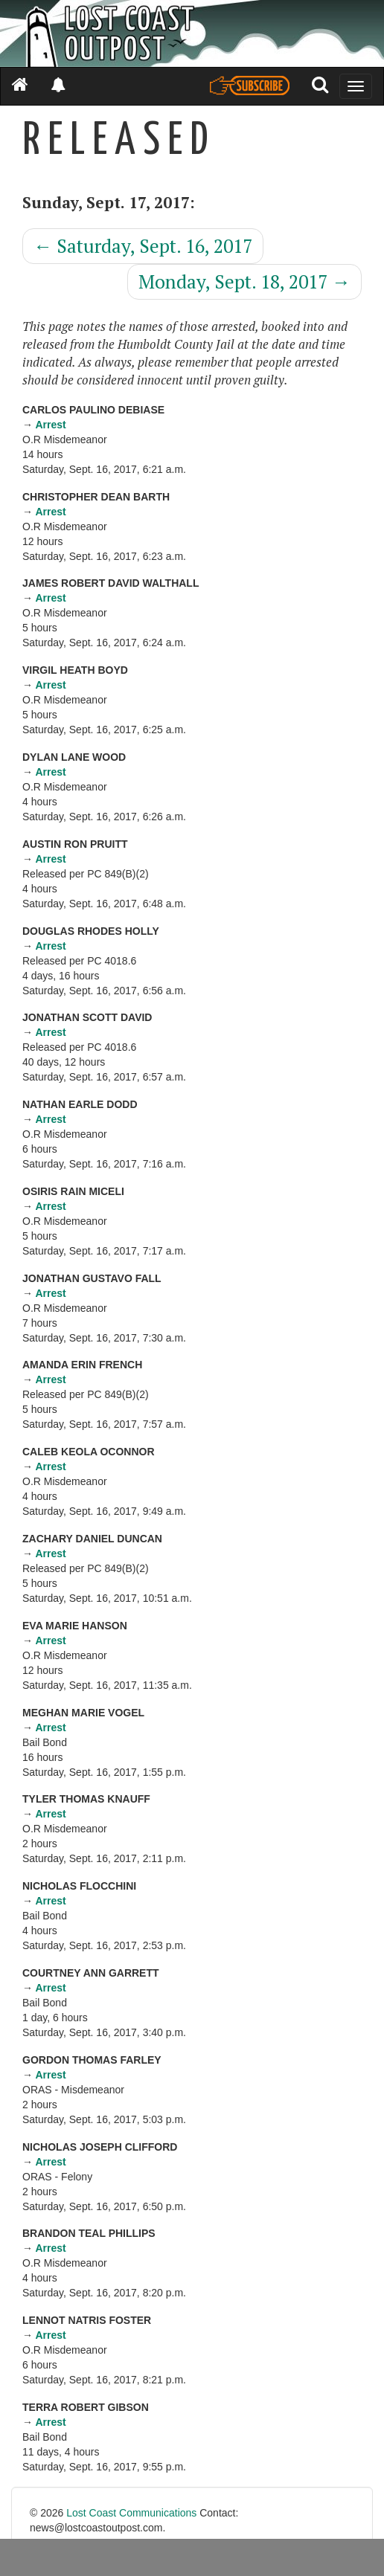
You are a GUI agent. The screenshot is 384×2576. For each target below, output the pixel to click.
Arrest (50, 425)
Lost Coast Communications (131, 2513)
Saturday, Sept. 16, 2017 (142, 246)
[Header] (192, 33)
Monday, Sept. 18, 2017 (244, 281)
